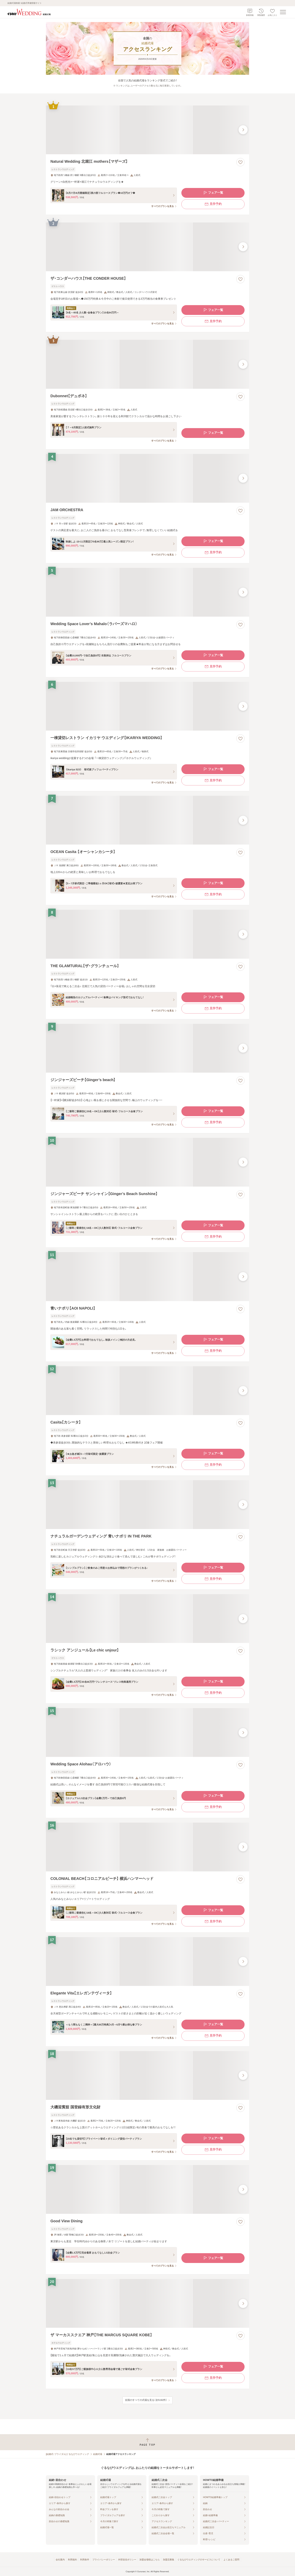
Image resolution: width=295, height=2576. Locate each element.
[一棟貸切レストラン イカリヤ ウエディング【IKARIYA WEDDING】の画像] (147, 706)
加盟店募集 (168, 2559)
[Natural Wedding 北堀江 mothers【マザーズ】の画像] (147, 129)
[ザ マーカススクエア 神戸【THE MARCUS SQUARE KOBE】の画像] (147, 2303)
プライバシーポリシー (103, 2559)
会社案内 (60, 2559)
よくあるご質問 (231, 2559)
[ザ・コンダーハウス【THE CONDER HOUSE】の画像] (147, 246)
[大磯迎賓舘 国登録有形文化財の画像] (147, 2075)
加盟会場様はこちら (149, 2559)
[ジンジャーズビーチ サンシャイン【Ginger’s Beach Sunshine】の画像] (147, 1162)
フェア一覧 (213, 193)
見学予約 (213, 204)
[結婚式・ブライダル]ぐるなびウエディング (67, 2454)
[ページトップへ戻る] (147, 2442)
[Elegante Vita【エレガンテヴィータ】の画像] (147, 1961)
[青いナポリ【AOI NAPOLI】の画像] (147, 1276)
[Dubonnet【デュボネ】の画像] (147, 364)
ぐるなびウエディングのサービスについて (198, 2559)
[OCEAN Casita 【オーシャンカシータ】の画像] (147, 820)
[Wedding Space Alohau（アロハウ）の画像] (147, 1732)
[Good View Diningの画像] (147, 2189)
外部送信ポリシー (127, 2559)
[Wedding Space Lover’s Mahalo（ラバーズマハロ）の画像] (147, 592)
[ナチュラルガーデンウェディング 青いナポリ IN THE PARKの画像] (147, 1504)
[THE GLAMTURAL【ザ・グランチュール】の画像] (147, 934)
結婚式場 (97, 2454)
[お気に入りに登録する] (240, 162)
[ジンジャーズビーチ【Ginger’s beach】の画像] (147, 1048)
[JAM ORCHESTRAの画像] (147, 478)
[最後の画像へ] (243, 129)
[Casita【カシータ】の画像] (147, 1390)
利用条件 (84, 2559)
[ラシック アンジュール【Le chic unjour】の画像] (147, 1618)
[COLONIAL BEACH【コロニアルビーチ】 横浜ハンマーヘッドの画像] (147, 1847)
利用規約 (72, 2559)
